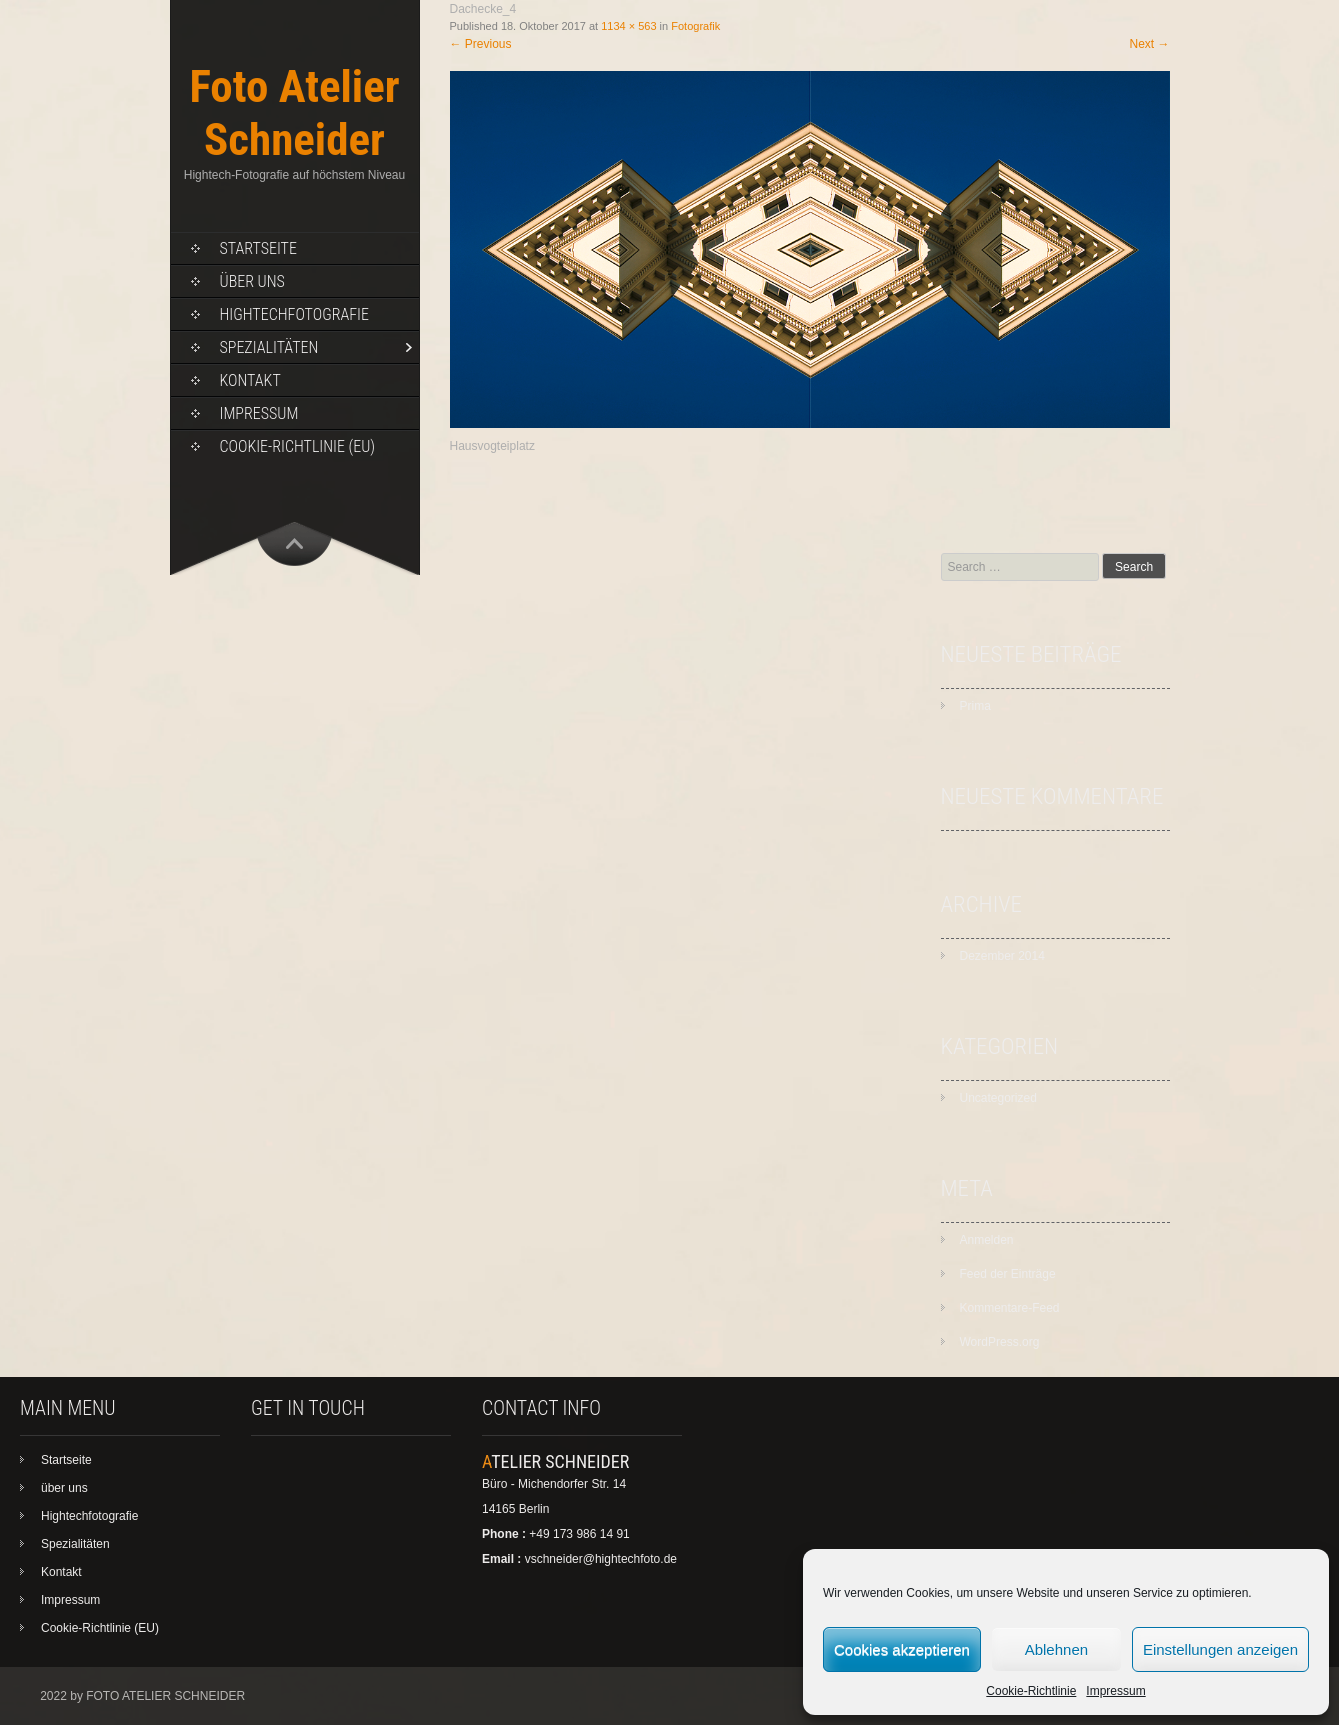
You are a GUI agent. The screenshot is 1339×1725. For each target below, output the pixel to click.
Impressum (1115, 1691)
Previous (481, 44)
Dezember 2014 (1002, 956)
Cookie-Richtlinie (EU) (298, 446)
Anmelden (987, 1240)
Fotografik (695, 26)
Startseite (258, 248)
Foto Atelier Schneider (294, 113)
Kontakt (250, 380)
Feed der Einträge (1008, 1274)
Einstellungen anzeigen (1220, 1649)
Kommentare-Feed (1010, 1308)
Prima (975, 706)
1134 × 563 (628, 26)
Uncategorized (998, 1098)
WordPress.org (1000, 1342)
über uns (252, 281)
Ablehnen (1056, 1649)
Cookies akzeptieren (902, 1649)
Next (1149, 44)
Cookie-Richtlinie (1031, 1691)
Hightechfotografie (294, 314)
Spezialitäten (269, 347)
